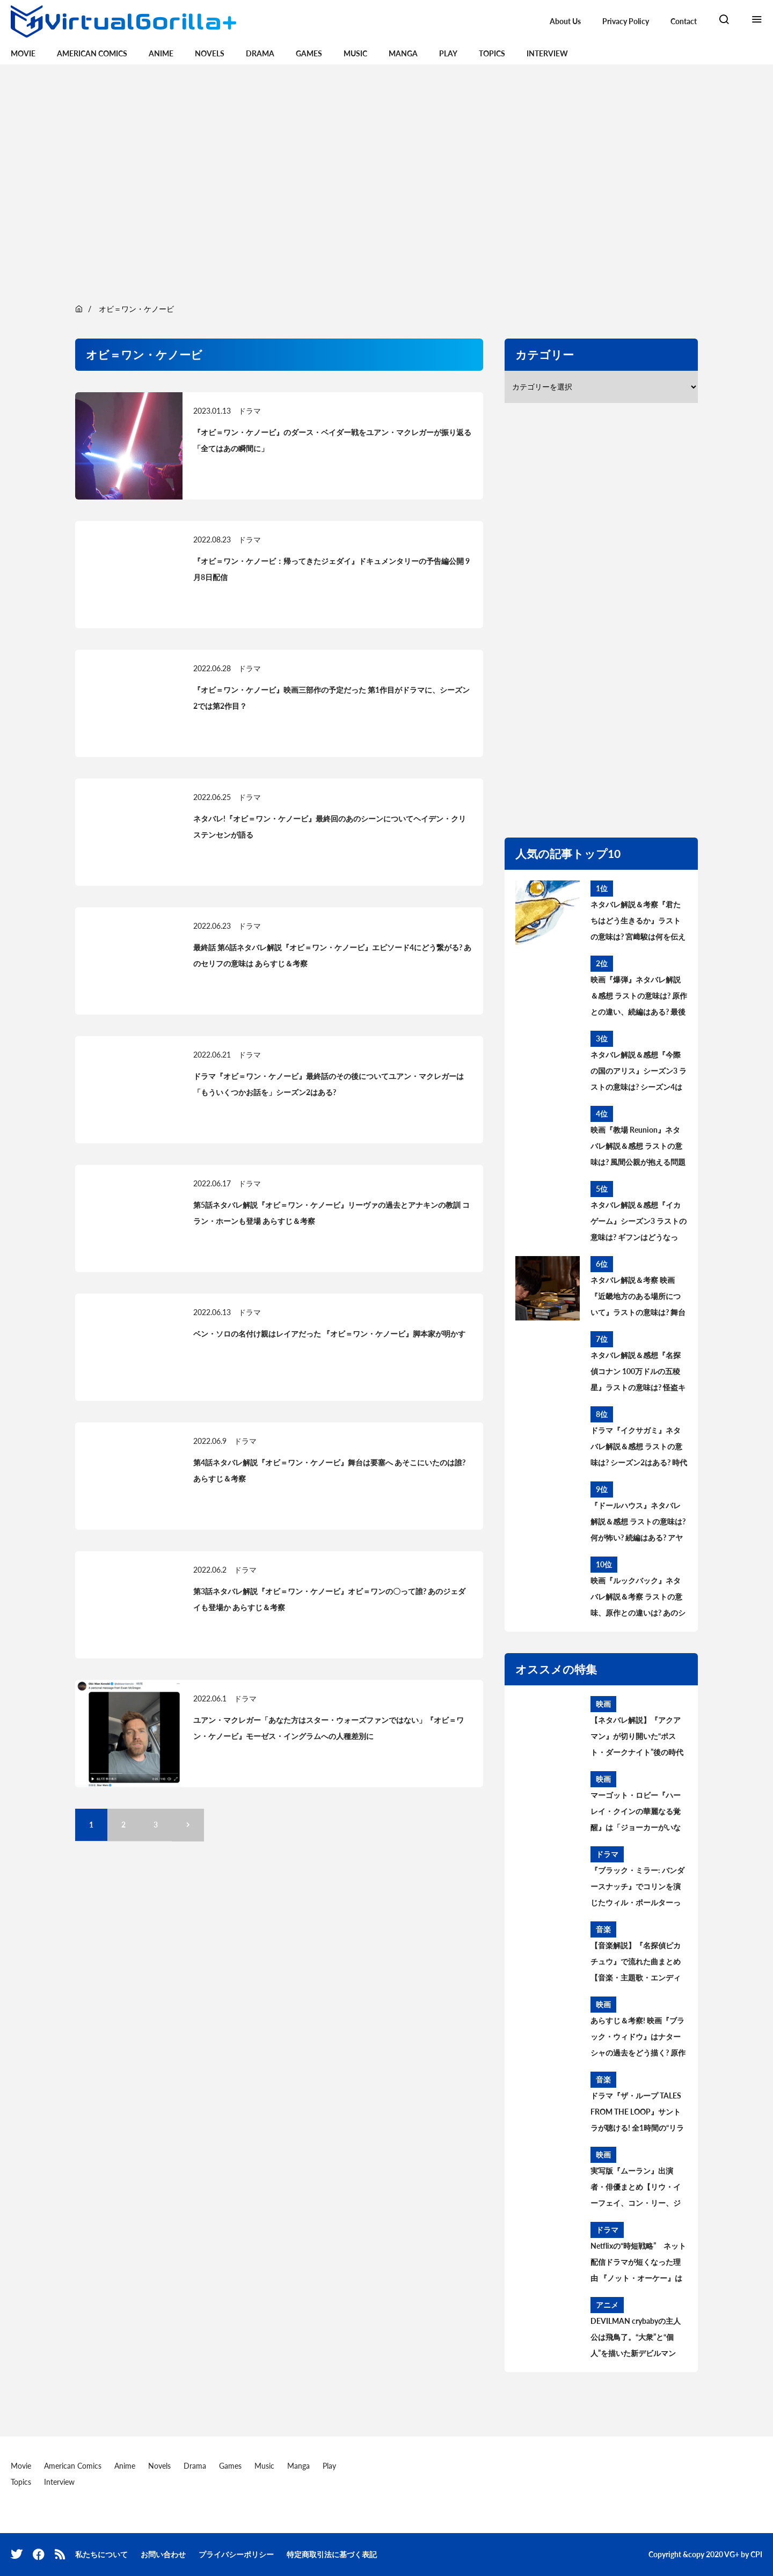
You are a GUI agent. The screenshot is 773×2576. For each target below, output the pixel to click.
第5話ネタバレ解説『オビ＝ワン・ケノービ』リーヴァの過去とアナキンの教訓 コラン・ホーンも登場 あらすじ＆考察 (331, 1212)
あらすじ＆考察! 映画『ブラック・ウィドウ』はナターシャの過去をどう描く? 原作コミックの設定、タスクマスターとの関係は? (638, 2038)
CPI (756, 2554)
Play (448, 53)
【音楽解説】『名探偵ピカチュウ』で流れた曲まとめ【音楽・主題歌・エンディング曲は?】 (635, 1963)
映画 (603, 1703)
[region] (386, 182)
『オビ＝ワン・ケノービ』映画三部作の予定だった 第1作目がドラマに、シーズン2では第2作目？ (331, 697)
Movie (23, 53)
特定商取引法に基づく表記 (332, 2554)
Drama (260, 53)
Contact (683, 21)
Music (355, 53)
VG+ (731, 2554)
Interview (547, 53)
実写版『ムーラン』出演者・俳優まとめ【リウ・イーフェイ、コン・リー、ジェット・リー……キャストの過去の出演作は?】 (637, 2188)
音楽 (603, 1929)
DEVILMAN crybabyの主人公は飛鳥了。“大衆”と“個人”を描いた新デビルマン (635, 2337)
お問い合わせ (163, 2554)
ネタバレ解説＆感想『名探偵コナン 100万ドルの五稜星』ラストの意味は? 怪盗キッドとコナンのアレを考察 (638, 1373)
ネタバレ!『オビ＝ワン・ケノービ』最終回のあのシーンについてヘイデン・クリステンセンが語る (329, 826)
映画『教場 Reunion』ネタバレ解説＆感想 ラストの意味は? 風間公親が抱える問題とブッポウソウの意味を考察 (638, 1147)
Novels (209, 53)
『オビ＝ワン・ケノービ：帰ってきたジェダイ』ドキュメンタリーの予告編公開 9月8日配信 (331, 569)
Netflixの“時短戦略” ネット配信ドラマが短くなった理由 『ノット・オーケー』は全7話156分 (638, 2263)
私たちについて (101, 2554)
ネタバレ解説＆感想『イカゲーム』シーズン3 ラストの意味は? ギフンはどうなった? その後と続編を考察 (638, 1222)
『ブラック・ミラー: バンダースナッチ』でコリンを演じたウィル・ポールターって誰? (637, 1888)
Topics (492, 53)
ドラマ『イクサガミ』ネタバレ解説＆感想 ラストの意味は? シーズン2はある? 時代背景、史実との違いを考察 (638, 1448)
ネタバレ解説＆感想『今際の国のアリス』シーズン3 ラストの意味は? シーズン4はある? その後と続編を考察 (638, 1072)
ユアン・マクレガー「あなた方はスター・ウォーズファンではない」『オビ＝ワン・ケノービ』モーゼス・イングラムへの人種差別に (328, 1728)
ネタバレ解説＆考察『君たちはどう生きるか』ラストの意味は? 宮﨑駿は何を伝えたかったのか (638, 922)
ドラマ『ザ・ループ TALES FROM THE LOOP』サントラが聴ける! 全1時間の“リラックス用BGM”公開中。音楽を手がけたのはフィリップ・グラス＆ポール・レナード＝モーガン (638, 2113)
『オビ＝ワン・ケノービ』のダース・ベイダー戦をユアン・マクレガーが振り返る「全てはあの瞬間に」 (332, 440)
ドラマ (249, 410)
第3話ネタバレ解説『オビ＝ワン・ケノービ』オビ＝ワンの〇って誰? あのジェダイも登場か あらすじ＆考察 (329, 1599)
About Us (565, 21)
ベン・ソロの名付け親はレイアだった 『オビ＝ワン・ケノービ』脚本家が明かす (329, 1333)
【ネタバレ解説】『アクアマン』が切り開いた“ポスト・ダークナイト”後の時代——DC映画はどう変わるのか (636, 1737)
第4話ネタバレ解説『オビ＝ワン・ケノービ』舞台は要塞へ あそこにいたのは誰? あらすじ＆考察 (329, 1470)
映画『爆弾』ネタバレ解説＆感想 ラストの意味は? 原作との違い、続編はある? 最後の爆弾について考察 (638, 997)
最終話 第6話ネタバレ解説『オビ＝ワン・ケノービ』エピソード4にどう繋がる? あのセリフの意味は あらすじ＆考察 (332, 955)
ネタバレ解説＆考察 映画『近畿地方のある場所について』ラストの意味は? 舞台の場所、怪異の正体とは (638, 1297)
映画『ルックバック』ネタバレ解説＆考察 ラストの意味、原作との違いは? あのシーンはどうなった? (638, 1598)
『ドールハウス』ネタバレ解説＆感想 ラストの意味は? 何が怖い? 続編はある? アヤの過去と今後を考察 (638, 1523)
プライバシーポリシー (236, 2554)
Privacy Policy (625, 21)
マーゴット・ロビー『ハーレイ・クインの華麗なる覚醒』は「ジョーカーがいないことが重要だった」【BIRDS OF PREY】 (635, 1813)
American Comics (92, 53)
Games (309, 53)
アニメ (607, 2304)
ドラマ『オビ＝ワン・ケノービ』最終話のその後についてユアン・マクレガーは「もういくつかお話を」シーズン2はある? (328, 1084)
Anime (161, 53)
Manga (403, 53)
